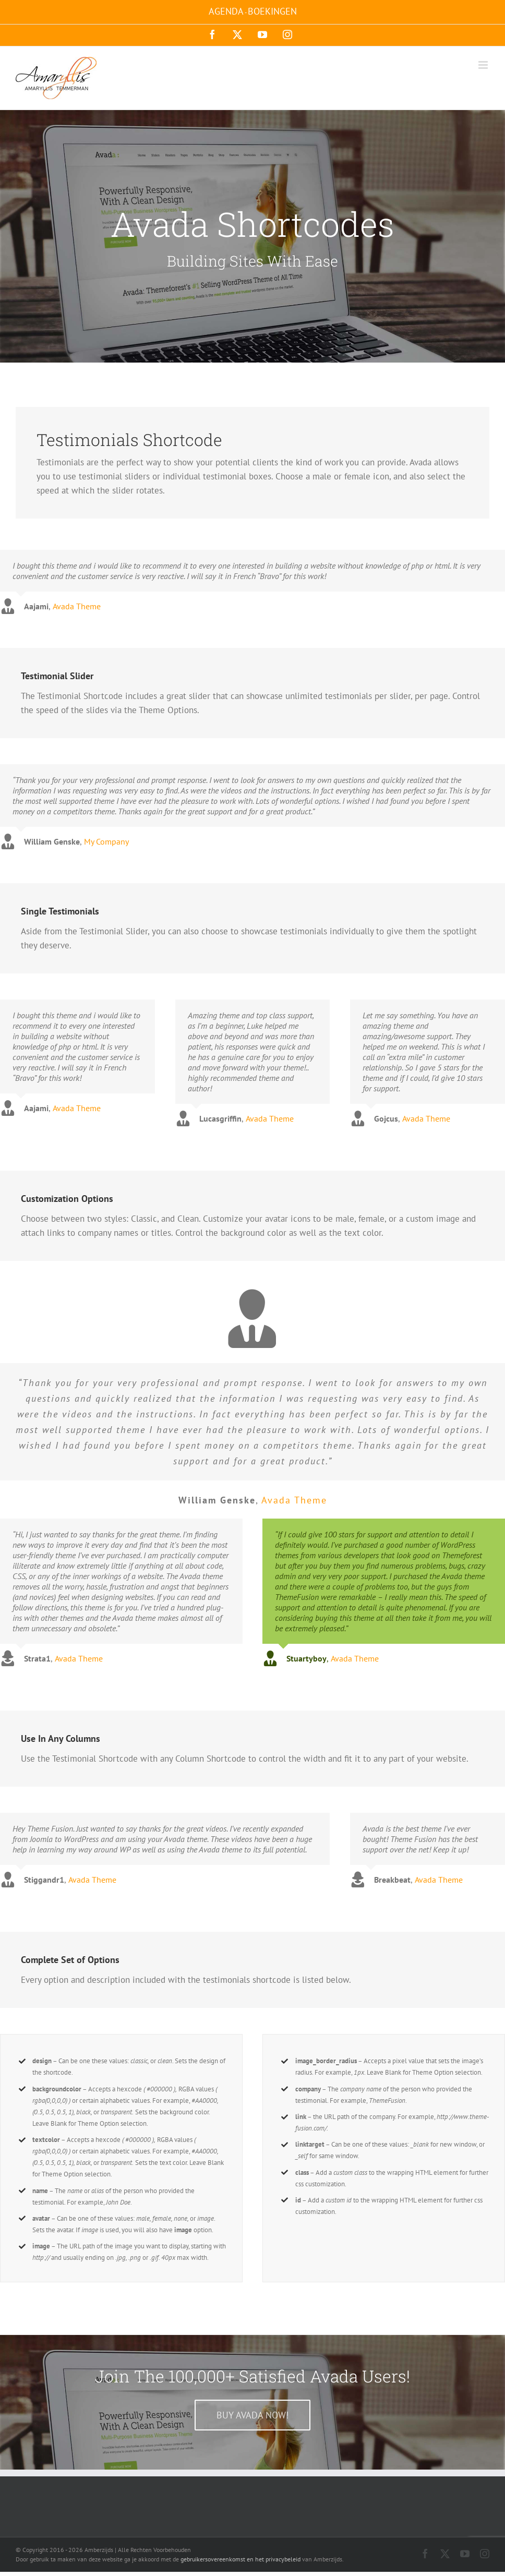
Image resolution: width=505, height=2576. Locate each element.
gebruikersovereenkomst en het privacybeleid (240, 2559)
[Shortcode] (252, 236)
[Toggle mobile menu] (483, 64)
